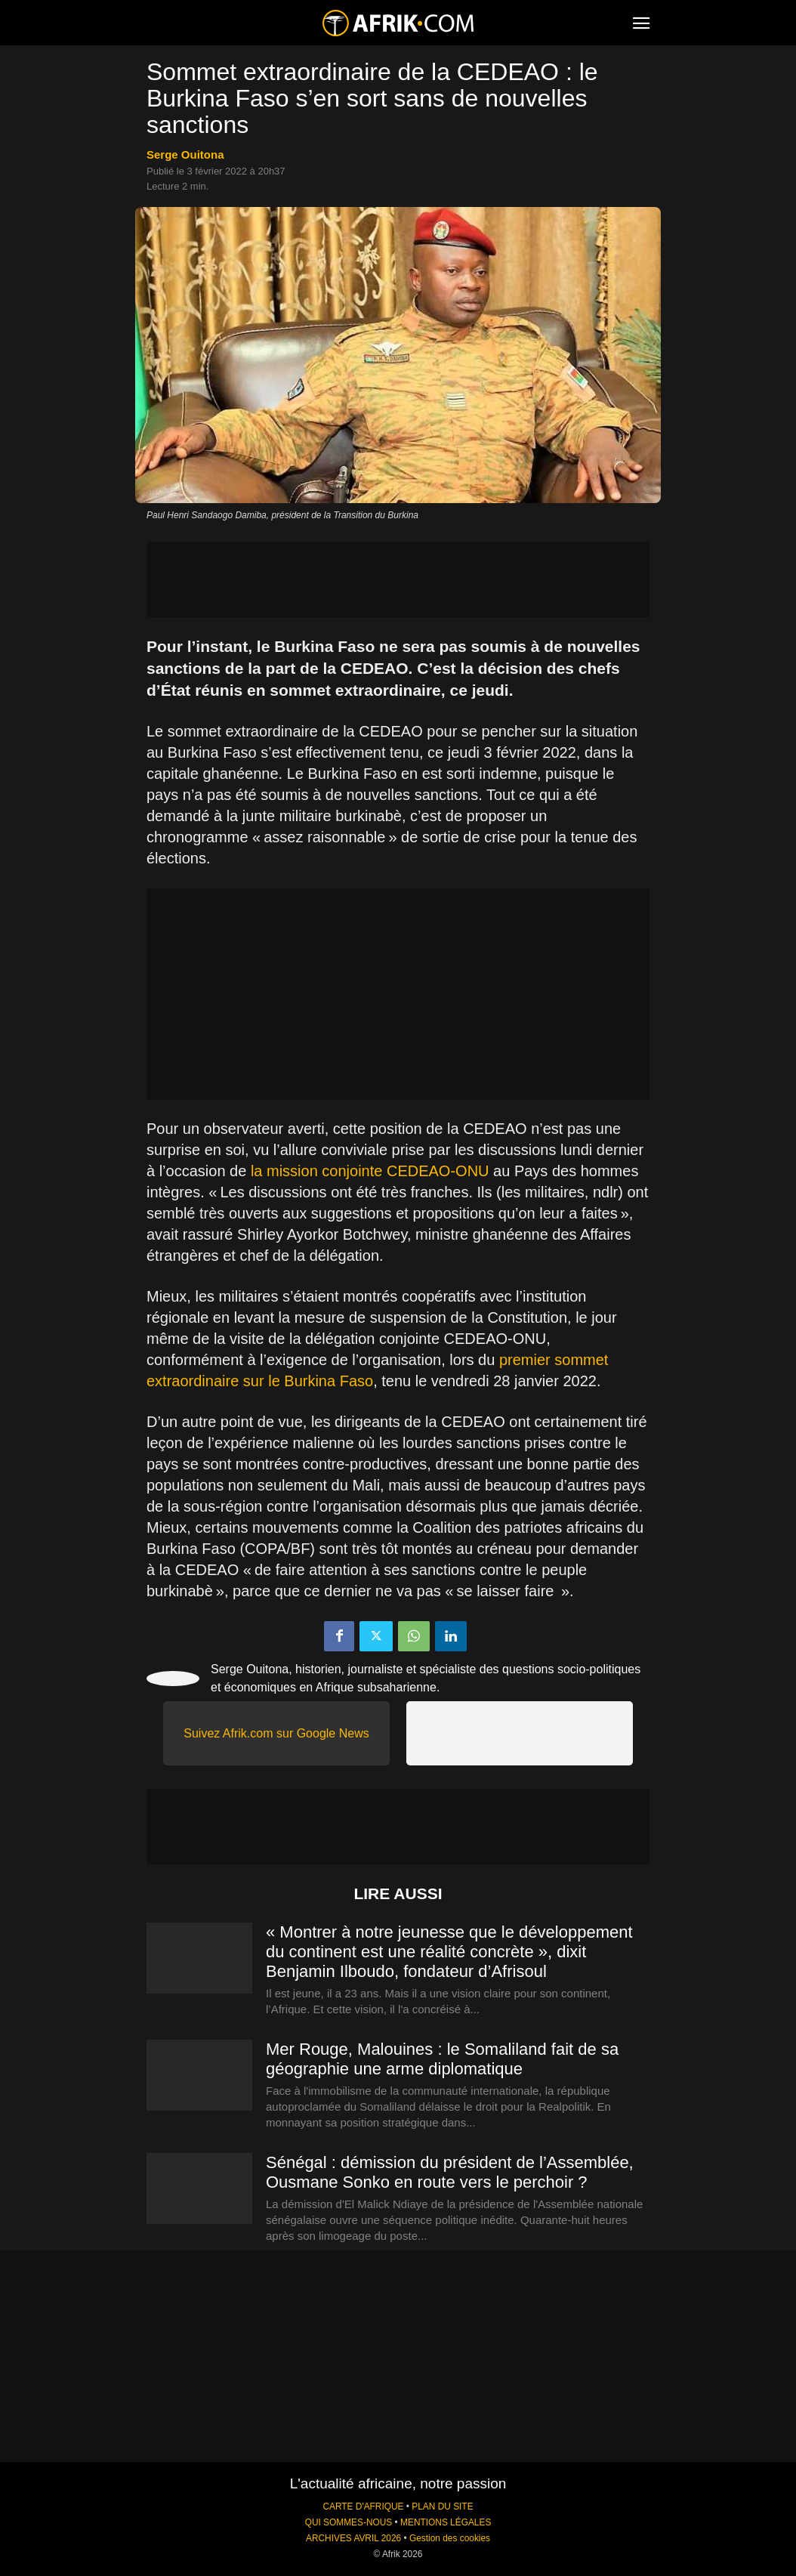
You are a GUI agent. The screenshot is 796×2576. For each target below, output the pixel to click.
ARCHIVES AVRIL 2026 (353, 2538)
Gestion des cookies (449, 2538)
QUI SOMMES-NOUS (349, 2522)
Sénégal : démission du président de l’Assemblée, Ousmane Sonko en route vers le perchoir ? (450, 2172)
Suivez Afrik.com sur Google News (276, 1733)
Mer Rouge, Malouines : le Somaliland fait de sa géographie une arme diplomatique (442, 2059)
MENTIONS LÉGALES (445, 2522)
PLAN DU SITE (442, 2506)
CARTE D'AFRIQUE (362, 2506)
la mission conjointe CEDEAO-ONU (370, 1171)
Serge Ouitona (185, 154)
